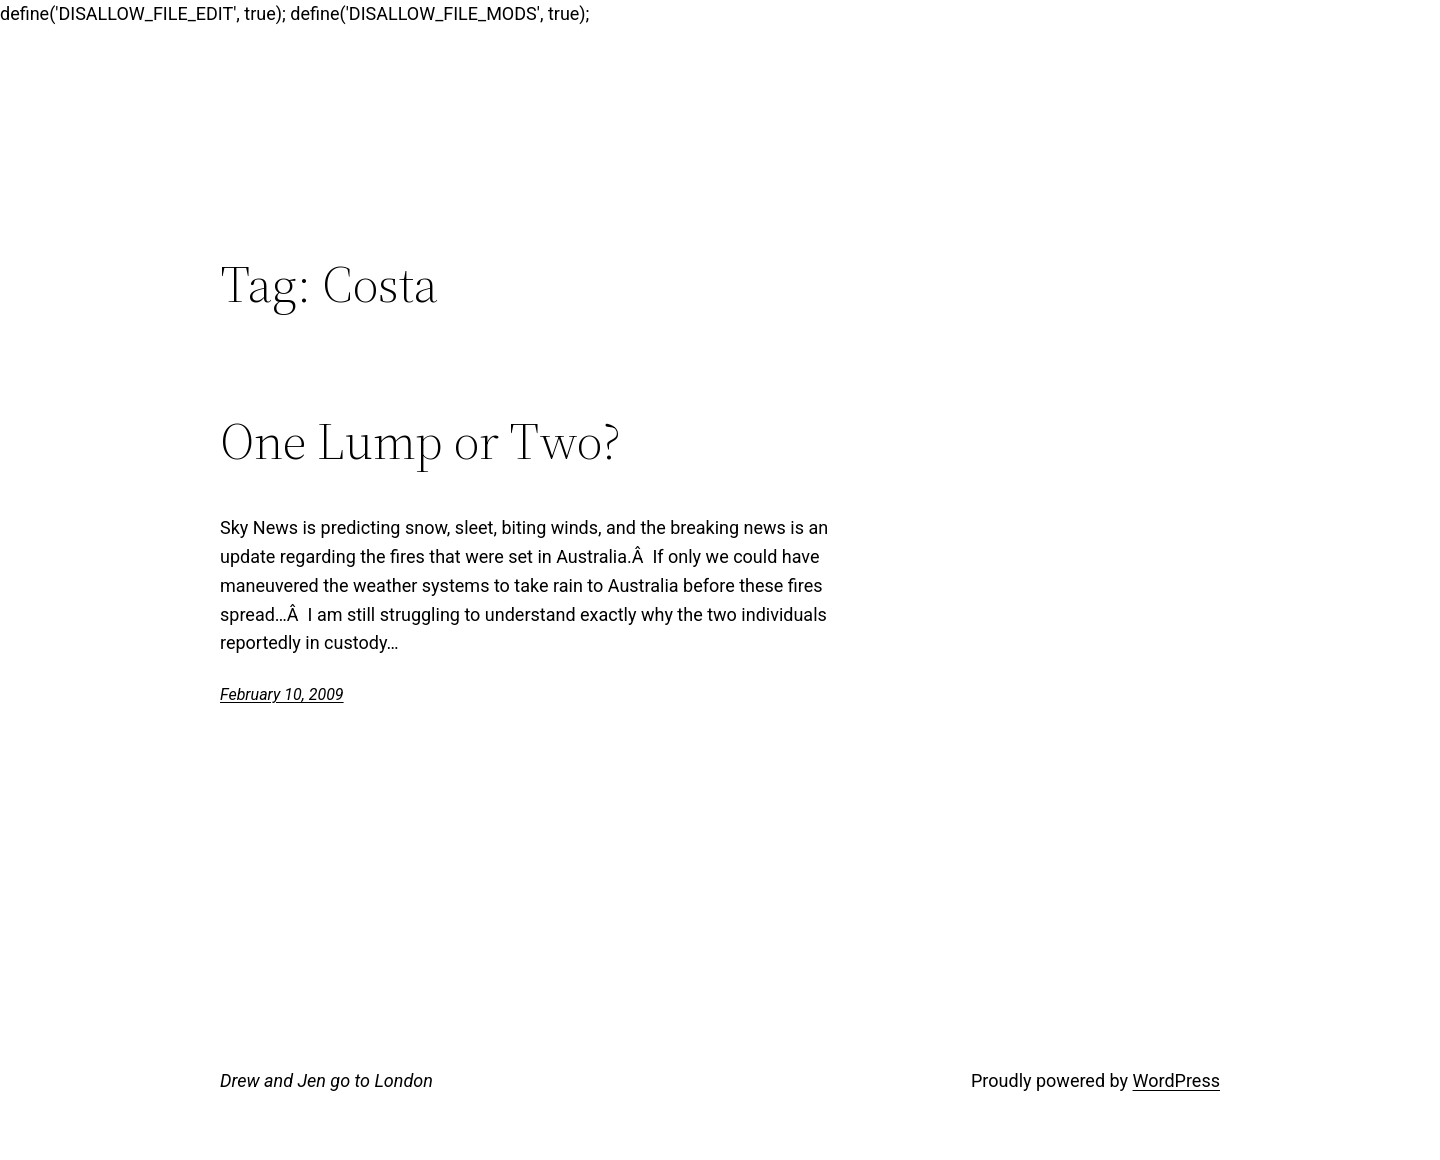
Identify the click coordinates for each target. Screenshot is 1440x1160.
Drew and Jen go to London (326, 1080)
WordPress (1176, 1080)
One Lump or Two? (420, 441)
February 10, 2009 (282, 694)
